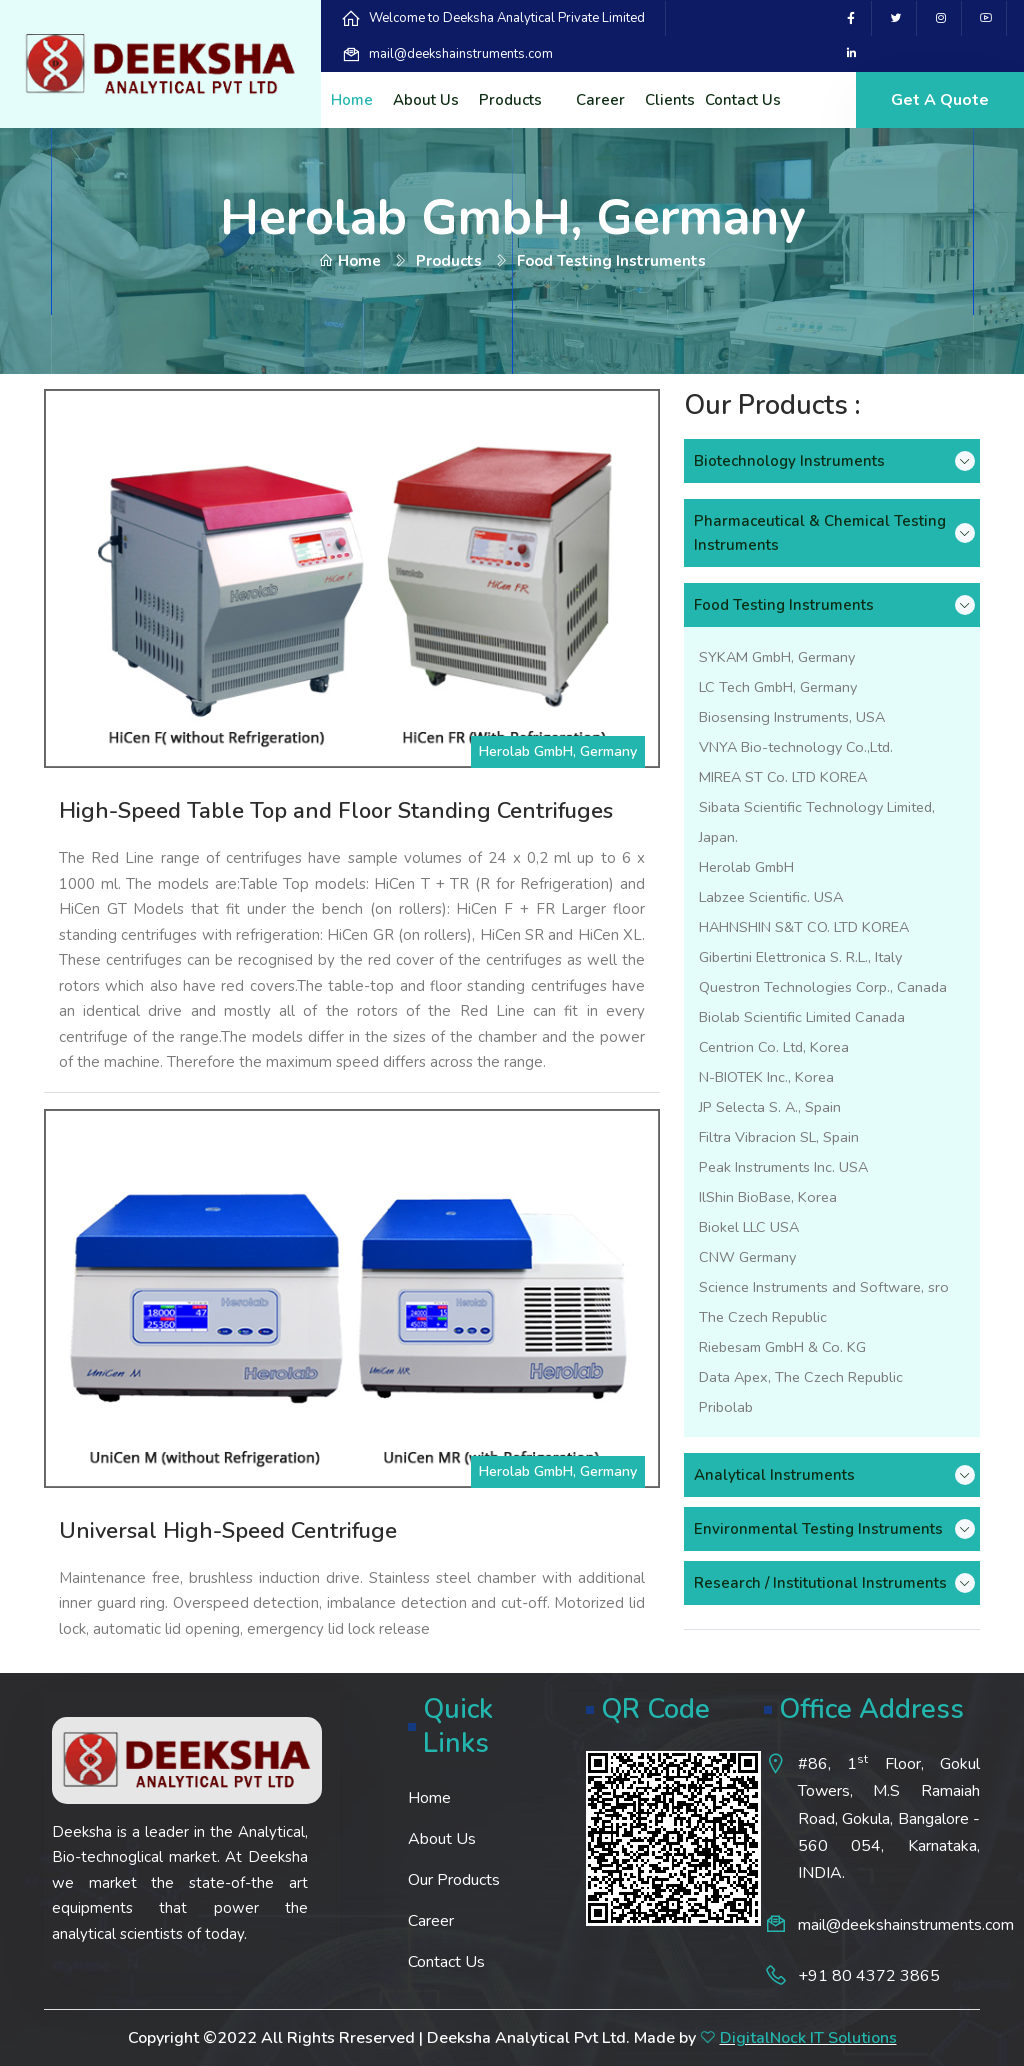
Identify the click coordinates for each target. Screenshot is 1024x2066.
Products (510, 100)
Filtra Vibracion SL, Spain (779, 1137)
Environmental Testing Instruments (818, 1529)
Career (600, 100)
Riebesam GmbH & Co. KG (782, 1347)
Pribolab (726, 1407)
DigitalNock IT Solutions (808, 2038)
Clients (670, 100)
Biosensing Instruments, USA (792, 717)
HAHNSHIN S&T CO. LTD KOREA (804, 927)
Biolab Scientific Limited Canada (802, 1017)
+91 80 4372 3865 (869, 1976)
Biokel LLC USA (749, 1227)
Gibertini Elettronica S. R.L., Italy (800, 957)
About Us (426, 100)
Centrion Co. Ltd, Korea (774, 1047)
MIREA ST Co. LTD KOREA (783, 777)
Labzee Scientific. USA (771, 897)
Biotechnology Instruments (789, 461)
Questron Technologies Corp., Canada (823, 987)
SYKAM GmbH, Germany (777, 657)
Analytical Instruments (774, 1475)
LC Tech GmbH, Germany (778, 687)
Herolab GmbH (746, 867)
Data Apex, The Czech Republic (801, 1377)
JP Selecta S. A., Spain (770, 1107)
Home (352, 100)
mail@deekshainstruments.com (461, 54)
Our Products (454, 1880)
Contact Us (743, 100)
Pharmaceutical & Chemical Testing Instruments (820, 533)
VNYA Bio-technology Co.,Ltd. (796, 747)
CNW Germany (747, 1257)
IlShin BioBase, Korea (768, 1197)
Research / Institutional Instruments (820, 1583)
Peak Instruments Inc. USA (783, 1167)
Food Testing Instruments (784, 605)
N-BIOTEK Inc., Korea (766, 1077)
